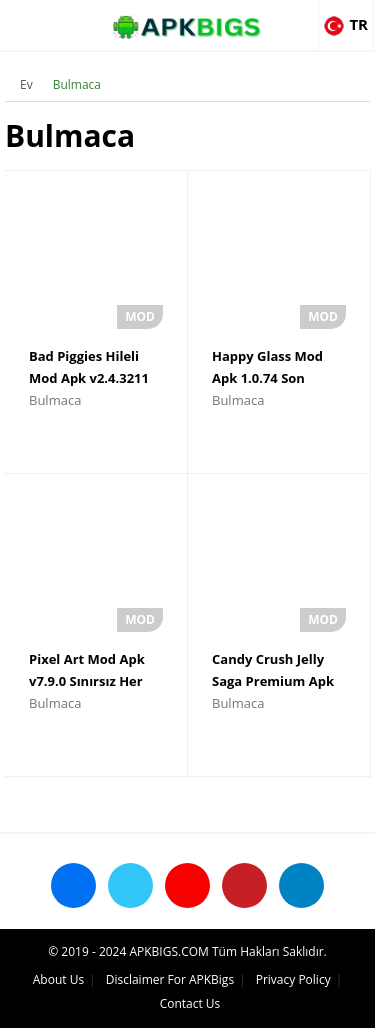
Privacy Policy (293, 979)
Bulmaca (77, 84)
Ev (26, 84)
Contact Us (190, 1003)
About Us (58, 979)
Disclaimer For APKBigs (170, 979)
